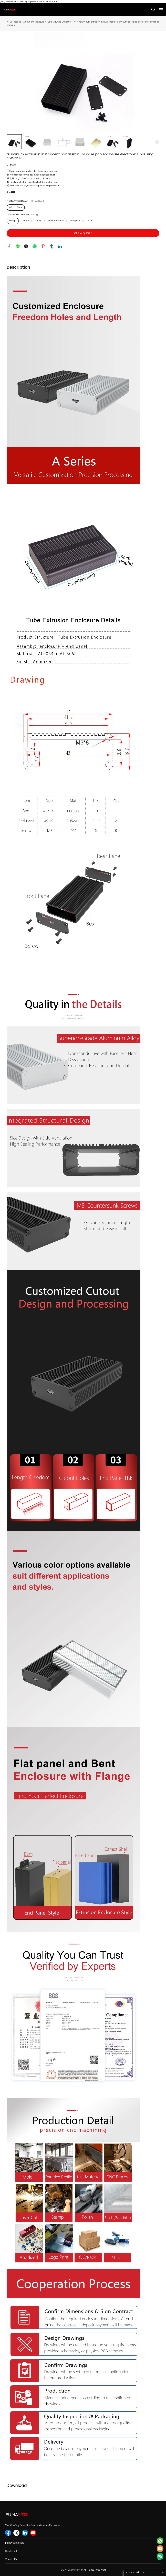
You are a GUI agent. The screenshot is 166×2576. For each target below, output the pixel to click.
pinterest (43, 246)
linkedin (60, 246)
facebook (9, 246)
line (17, 246)
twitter (26, 246)
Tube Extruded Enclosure (59, 22)
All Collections (14, 22)
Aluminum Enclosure (33, 22)
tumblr (51, 246)
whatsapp (34, 246)
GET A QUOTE (83, 233)
